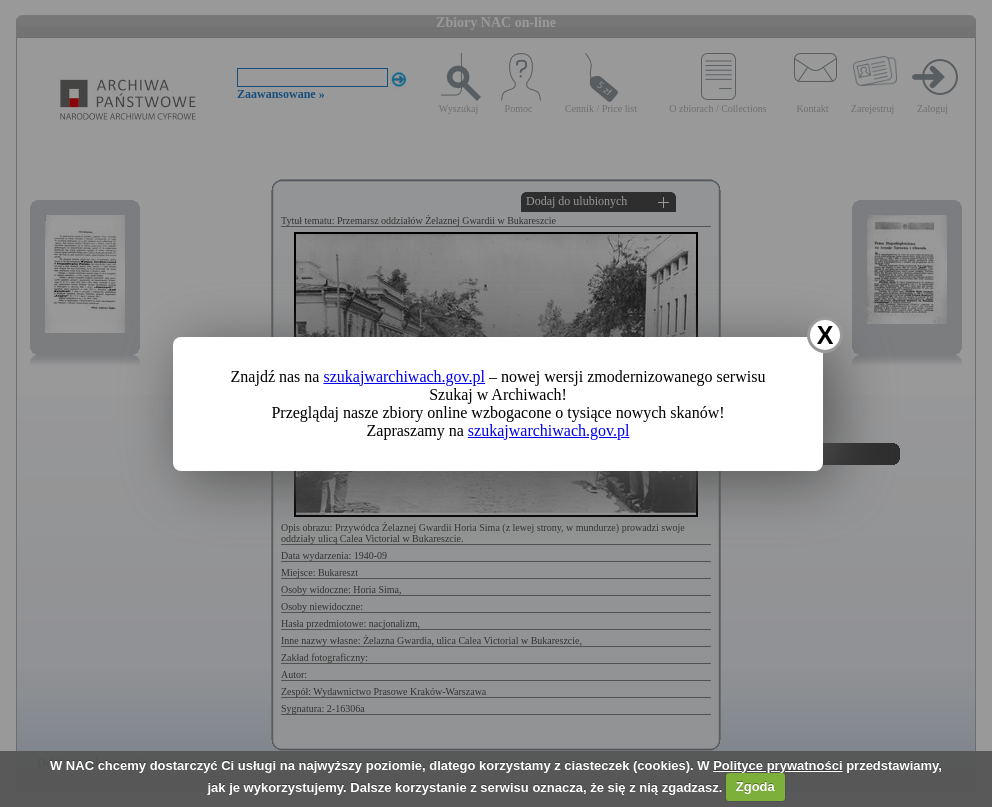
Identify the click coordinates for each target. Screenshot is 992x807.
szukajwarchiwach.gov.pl (404, 376)
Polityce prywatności (777, 765)
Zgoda (755, 786)
